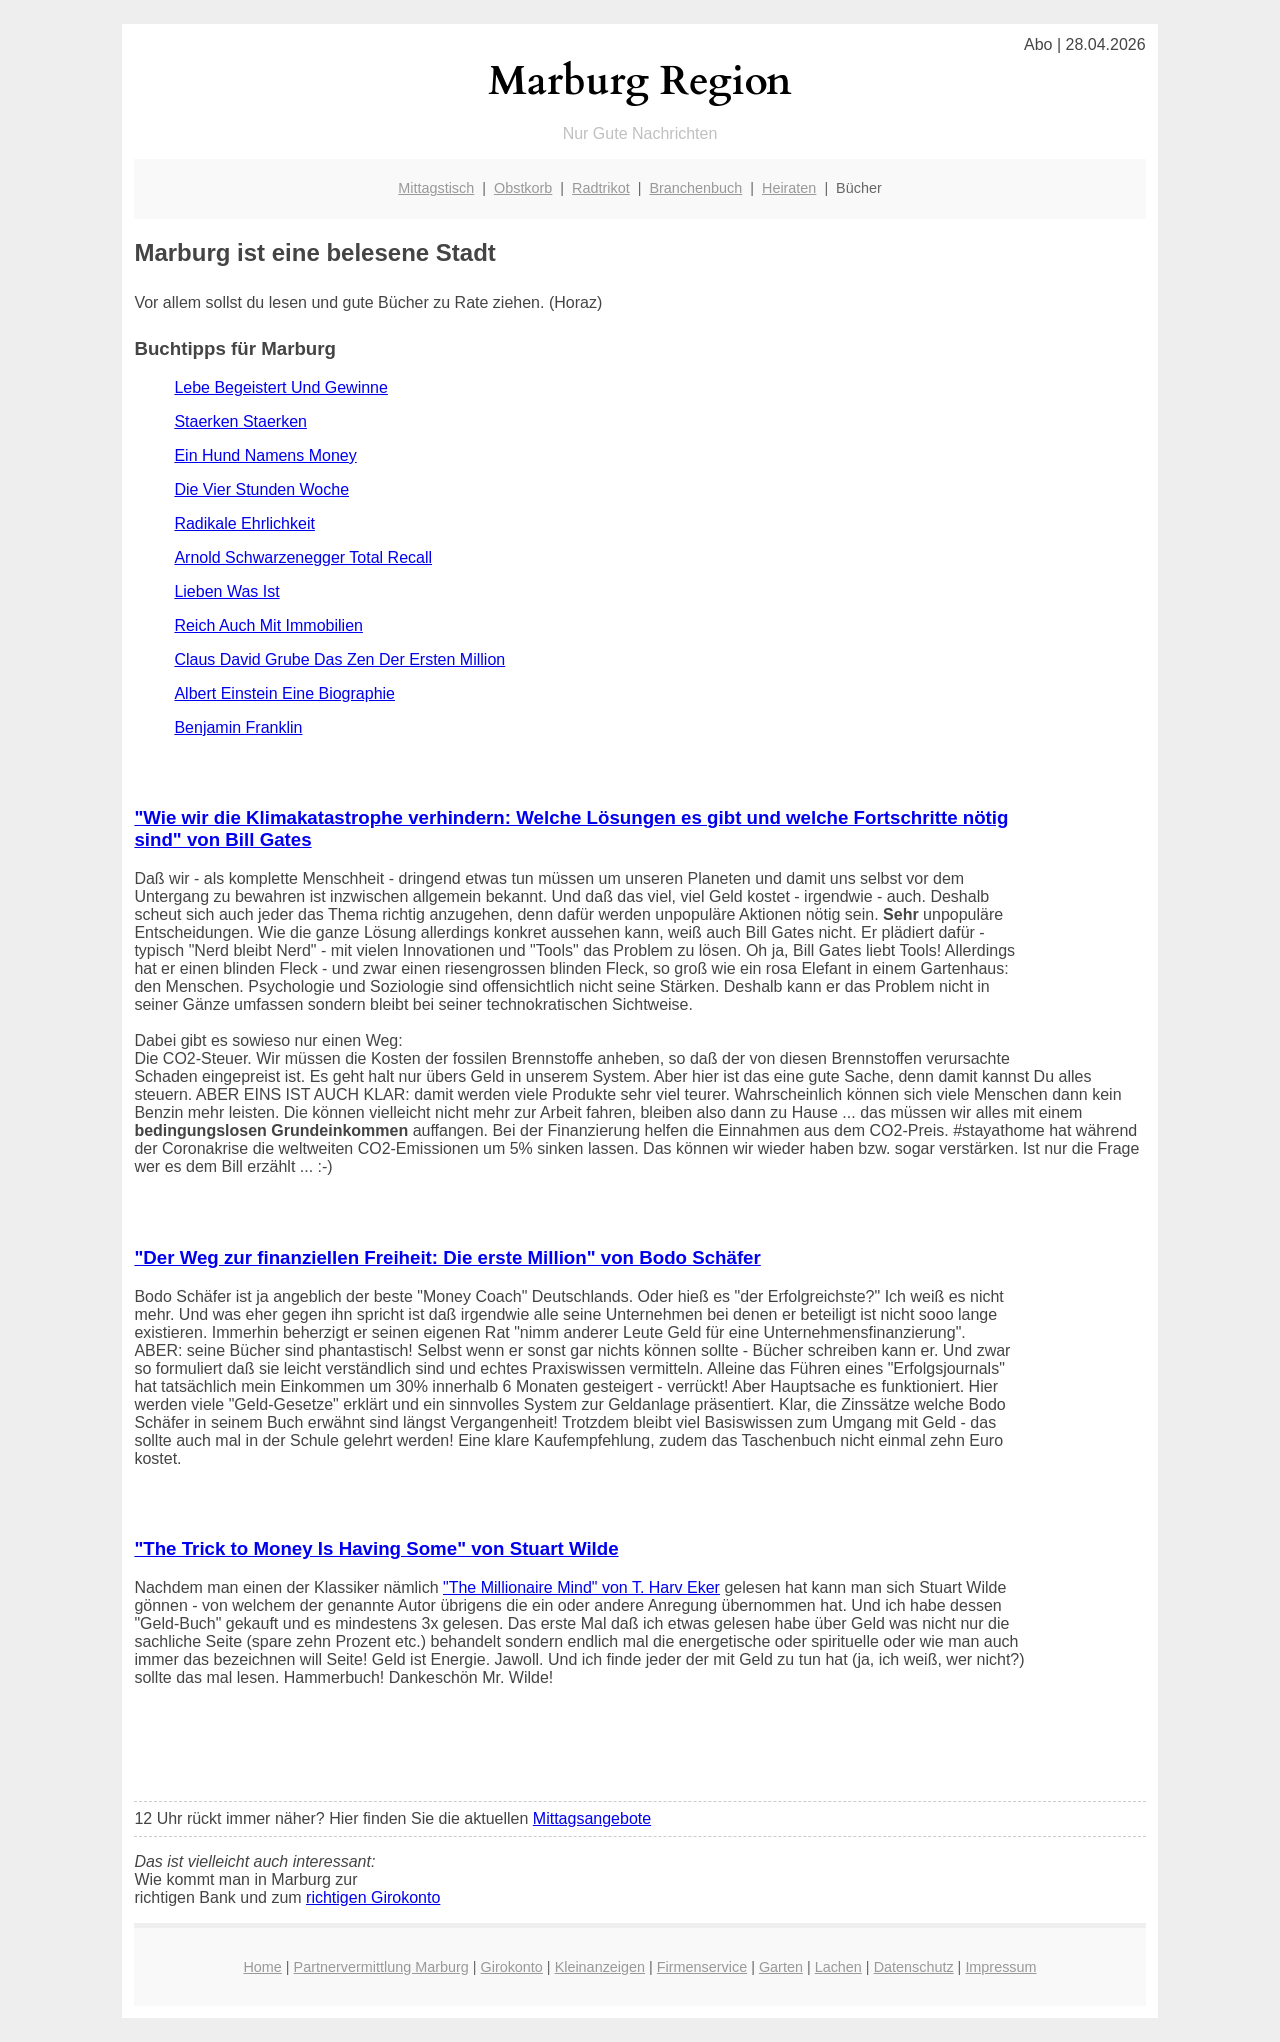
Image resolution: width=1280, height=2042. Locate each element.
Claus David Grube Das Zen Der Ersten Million (339, 659)
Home (262, 1967)
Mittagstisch (436, 188)
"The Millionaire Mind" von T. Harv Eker (581, 1587)
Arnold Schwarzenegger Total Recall (303, 557)
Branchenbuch (695, 188)
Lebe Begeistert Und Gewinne (280, 387)
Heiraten (789, 188)
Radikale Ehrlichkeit (244, 523)
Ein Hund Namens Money (265, 455)
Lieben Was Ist (226, 591)
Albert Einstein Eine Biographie (284, 693)
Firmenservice (702, 1967)
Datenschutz (914, 1967)
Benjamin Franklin (238, 727)
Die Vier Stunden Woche (261, 489)
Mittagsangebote (592, 1818)
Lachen (838, 1967)
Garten (781, 1967)
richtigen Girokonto (373, 1897)
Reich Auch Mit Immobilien (268, 625)
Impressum (1000, 1967)
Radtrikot (601, 188)
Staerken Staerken (240, 421)
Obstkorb (523, 188)
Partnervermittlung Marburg (381, 1967)
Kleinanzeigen (600, 1967)
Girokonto (511, 1967)
